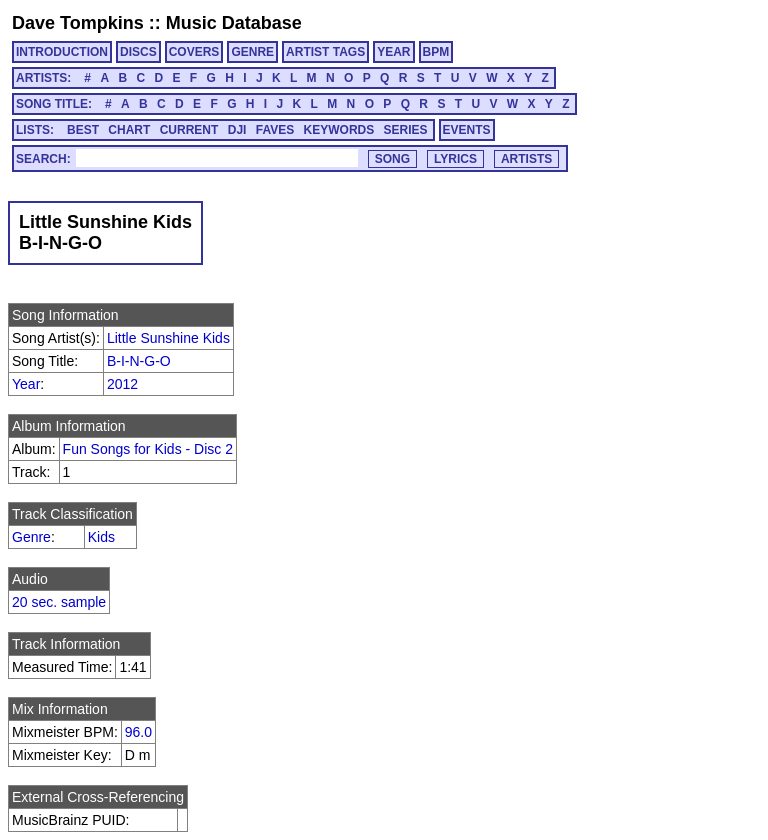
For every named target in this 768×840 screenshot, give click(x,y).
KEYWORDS (339, 130)
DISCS (138, 52)
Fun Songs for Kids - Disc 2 (148, 449)
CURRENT (189, 130)
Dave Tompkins (78, 23)
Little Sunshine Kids (168, 338)
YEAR (393, 52)
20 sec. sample (59, 602)
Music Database (234, 23)
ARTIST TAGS (325, 52)
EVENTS (467, 130)
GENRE (252, 52)
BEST (83, 130)
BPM (436, 52)
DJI (237, 130)
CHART (129, 130)
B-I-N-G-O (139, 361)
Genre (31, 537)
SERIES (406, 130)
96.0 (138, 732)
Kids (101, 537)
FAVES (275, 130)
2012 (122, 384)
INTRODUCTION (62, 52)
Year (26, 384)
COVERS (194, 52)
